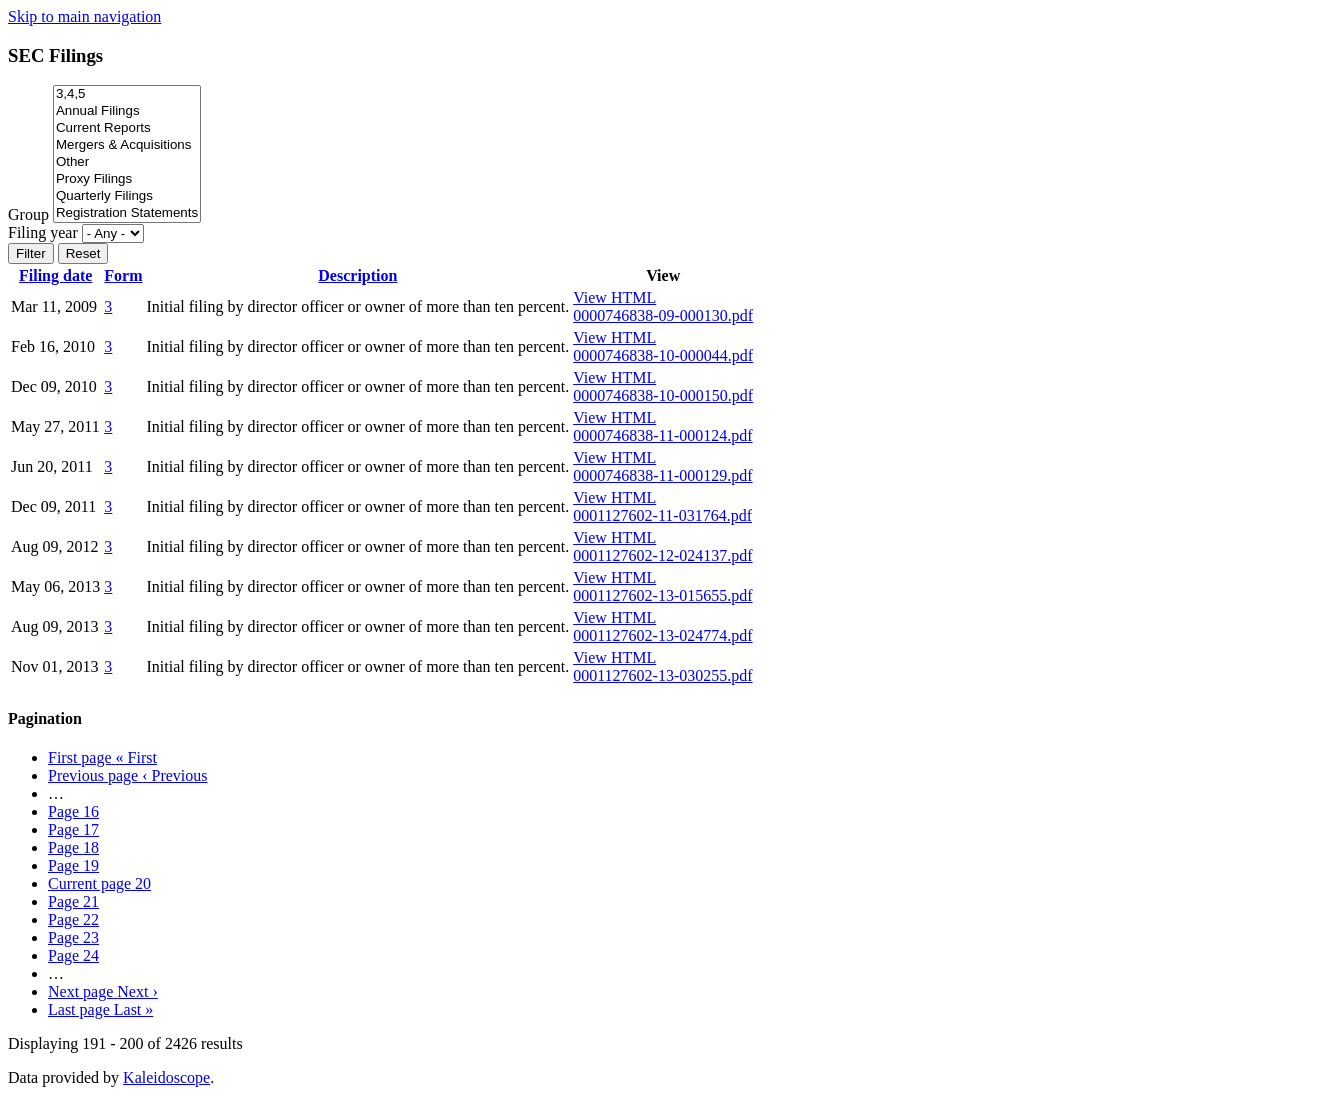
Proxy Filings (127, 179)
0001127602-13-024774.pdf (662, 635)
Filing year (43, 232)
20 (99, 883)
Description (357, 275)
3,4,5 (127, 94)
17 (73, 829)
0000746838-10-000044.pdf (663, 355)
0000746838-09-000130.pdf (663, 315)
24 (73, 955)
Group (28, 214)
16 (73, 811)
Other (127, 162)
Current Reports (127, 128)
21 (73, 901)
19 (73, 865)
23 (73, 937)
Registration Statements (127, 213)
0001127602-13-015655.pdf (662, 595)
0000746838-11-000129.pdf (662, 475)
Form (123, 275)
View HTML (614, 297)
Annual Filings (127, 111)
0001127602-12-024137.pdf (662, 555)
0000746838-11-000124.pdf (662, 435)
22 (73, 919)
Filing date (55, 275)
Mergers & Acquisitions (127, 145)
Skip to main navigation (84, 16)
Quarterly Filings (127, 196)
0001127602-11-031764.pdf (662, 515)
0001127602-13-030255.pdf (662, 675)
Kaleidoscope (166, 1077)
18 (73, 847)
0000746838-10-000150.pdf (663, 395)
